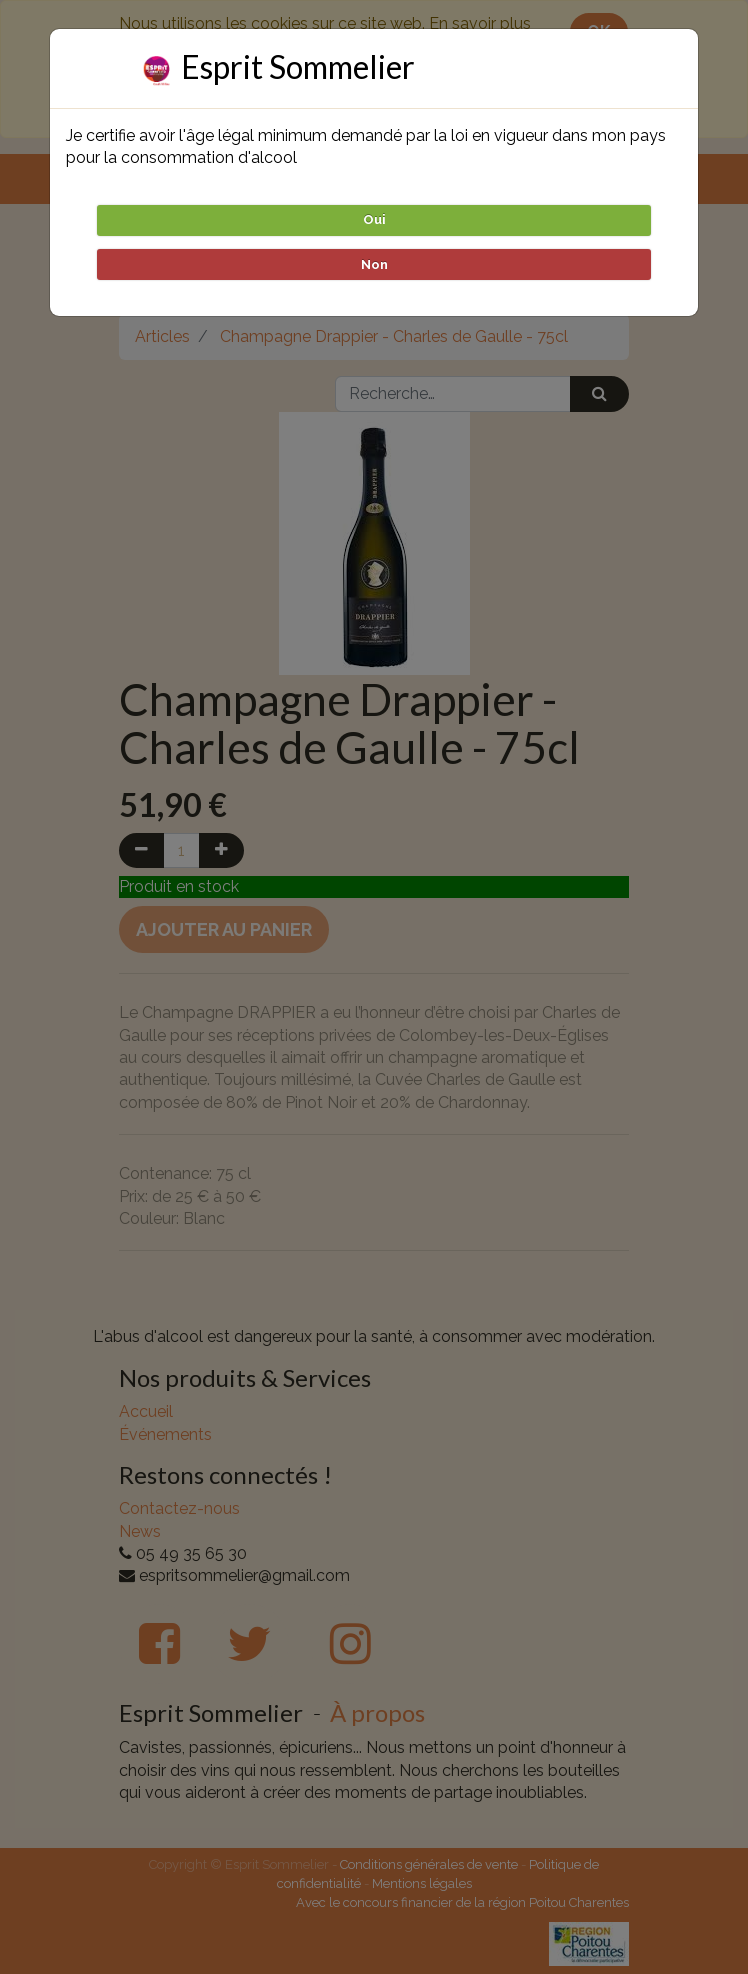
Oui (374, 219)
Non (374, 264)
